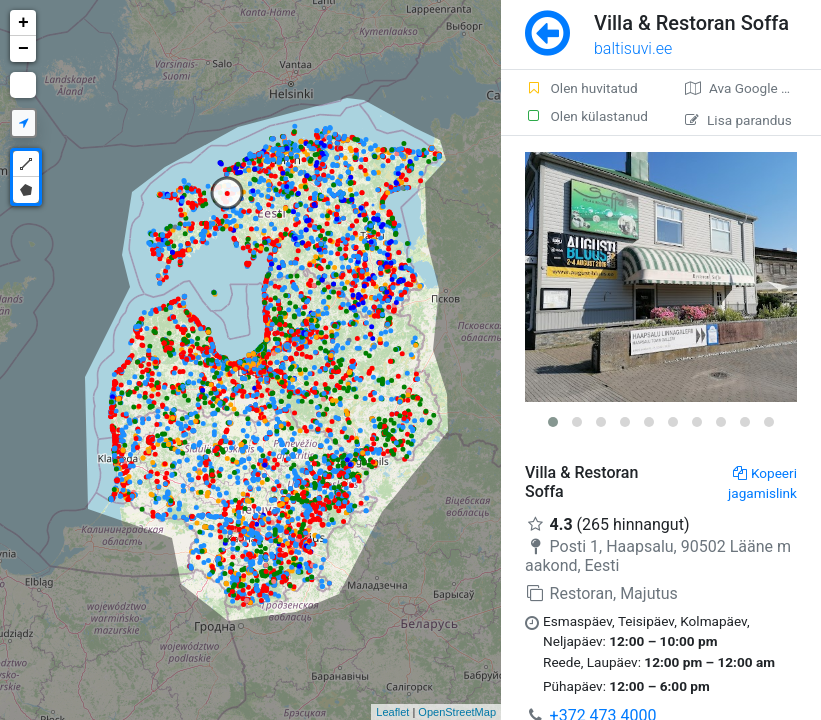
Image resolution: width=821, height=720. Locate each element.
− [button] (23, 49)
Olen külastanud (586, 116)
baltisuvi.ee (633, 48)
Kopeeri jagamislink (762, 483)
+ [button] (23, 23)
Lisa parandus (738, 120)
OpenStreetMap (457, 712)
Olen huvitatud (581, 88)
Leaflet (392, 712)
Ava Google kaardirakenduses (753, 88)
